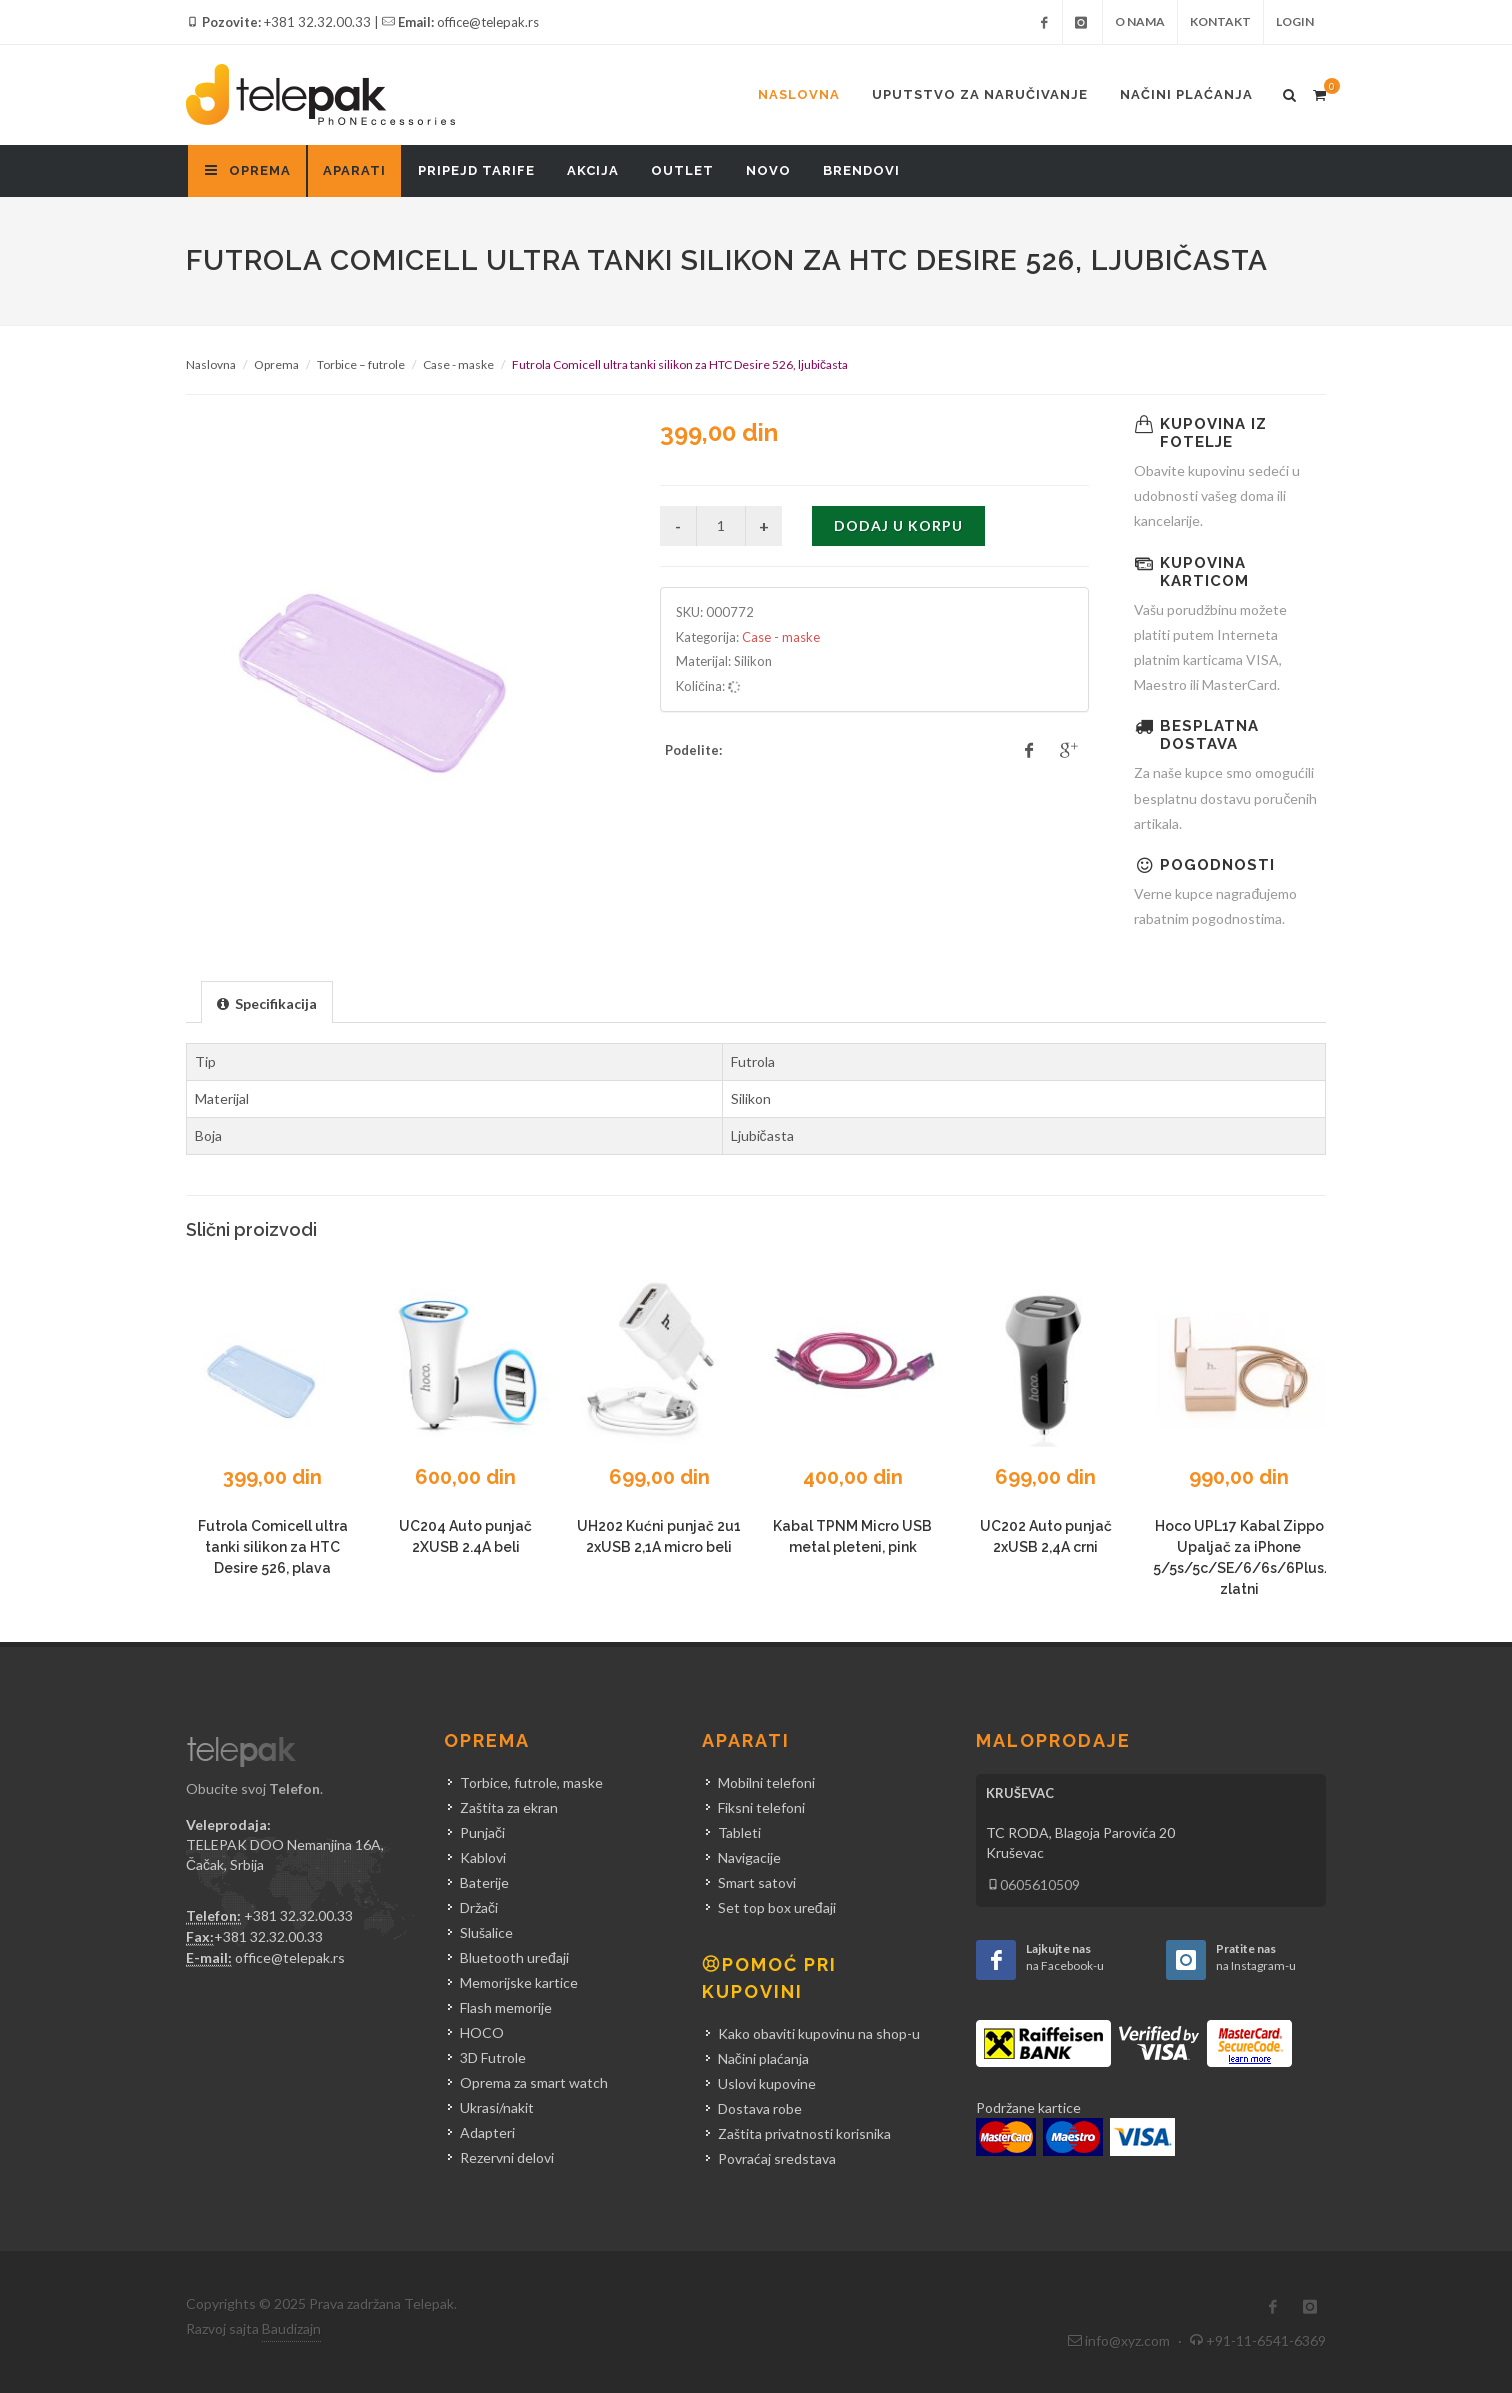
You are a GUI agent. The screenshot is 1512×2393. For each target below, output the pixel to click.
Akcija (593, 170)
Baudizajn (291, 2328)
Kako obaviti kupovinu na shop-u (819, 2033)
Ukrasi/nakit (497, 2107)
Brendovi (861, 170)
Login (1295, 21)
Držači (479, 1907)
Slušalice (486, 1932)
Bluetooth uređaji (514, 1957)
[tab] (267, 1001)
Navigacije (749, 1857)
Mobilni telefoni (766, 1782)
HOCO (482, 2032)
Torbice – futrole (361, 364)
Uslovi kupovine (767, 2083)
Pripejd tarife (476, 170)
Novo (768, 170)
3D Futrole (493, 2057)
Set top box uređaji (777, 1907)
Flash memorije (506, 2007)
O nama (1140, 21)
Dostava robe (760, 2108)
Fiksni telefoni (761, 1807)
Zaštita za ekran (509, 1807)
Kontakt (1220, 21)
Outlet (682, 170)
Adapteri (487, 2132)
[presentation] (267, 1003)
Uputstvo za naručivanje (980, 94)
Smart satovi (757, 1882)
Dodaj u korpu (898, 525)
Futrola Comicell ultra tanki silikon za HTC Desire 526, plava (273, 1547)
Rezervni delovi (507, 2157)
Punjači (482, 1832)
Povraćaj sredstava (777, 2158)
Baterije (484, 1882)
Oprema (276, 364)
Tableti (739, 1832)
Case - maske (458, 364)
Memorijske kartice (519, 1982)
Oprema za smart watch (534, 2082)
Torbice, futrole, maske (531, 1782)
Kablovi (483, 1857)
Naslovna (799, 94)
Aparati (354, 170)
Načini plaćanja (1186, 94)
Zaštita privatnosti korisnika (804, 2133)
